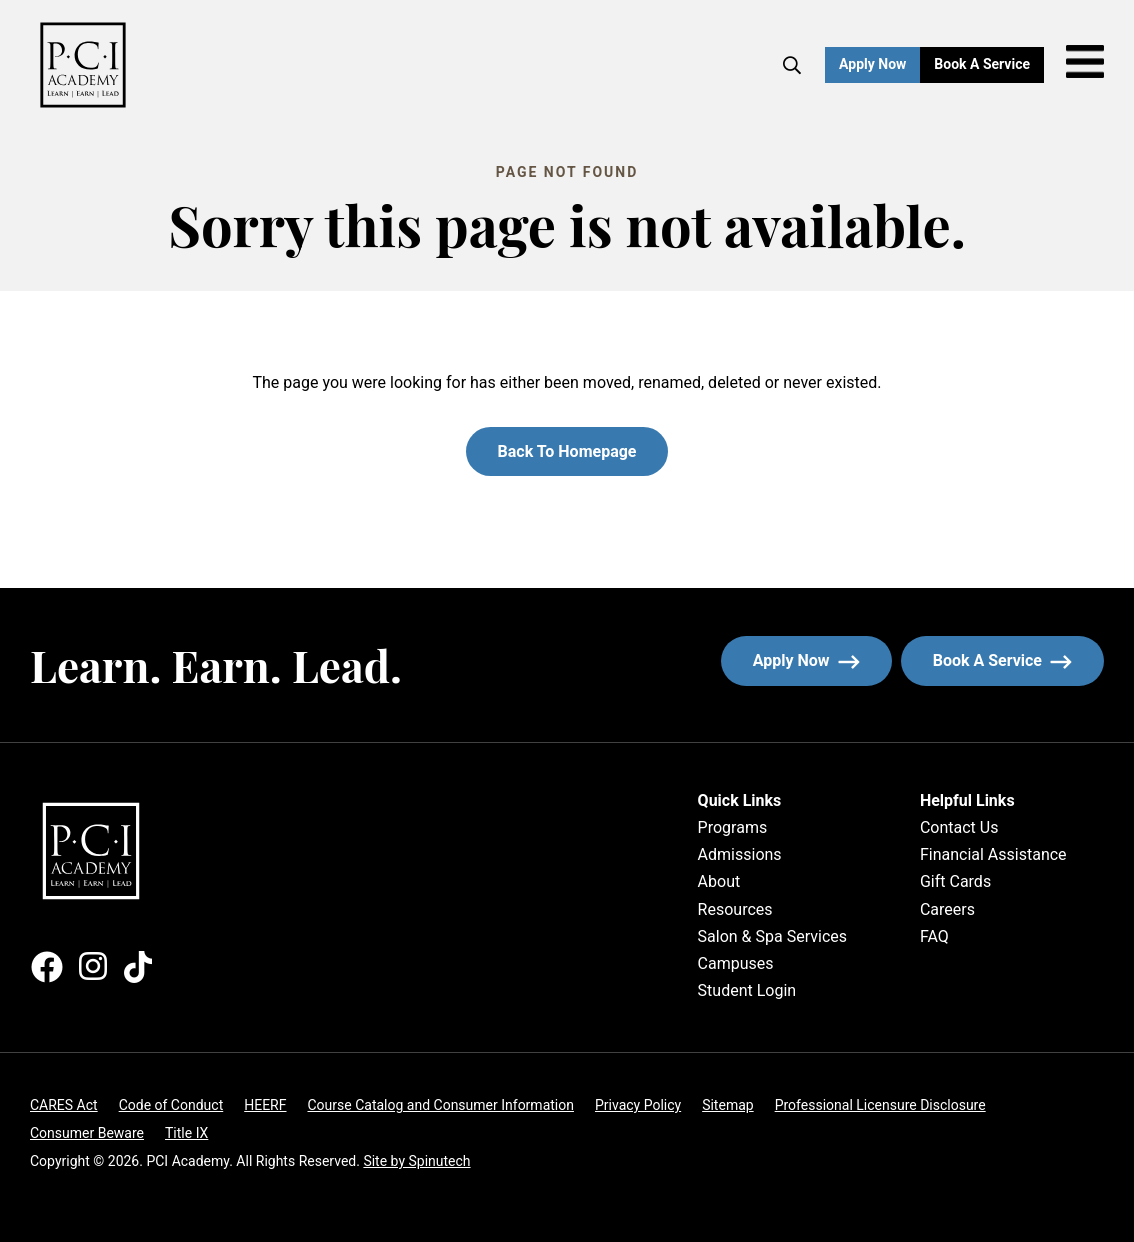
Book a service (1018, 660)
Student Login (747, 990)
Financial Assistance (993, 854)
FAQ (934, 936)
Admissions (740, 854)
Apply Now (872, 64)
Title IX (186, 1133)
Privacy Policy (638, 1105)
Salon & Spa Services (772, 936)
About (719, 881)
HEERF (265, 1105)
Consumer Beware (87, 1133)
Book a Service (989, 64)
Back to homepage (567, 451)
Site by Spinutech (416, 1161)
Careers (947, 909)
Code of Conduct (171, 1105)
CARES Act (64, 1105)
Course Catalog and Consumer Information (441, 1105)
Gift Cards (955, 881)
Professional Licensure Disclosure (880, 1105)
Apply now (806, 660)
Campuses (736, 963)
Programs (733, 827)
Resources (735, 909)
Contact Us (959, 827)
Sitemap (727, 1105)
